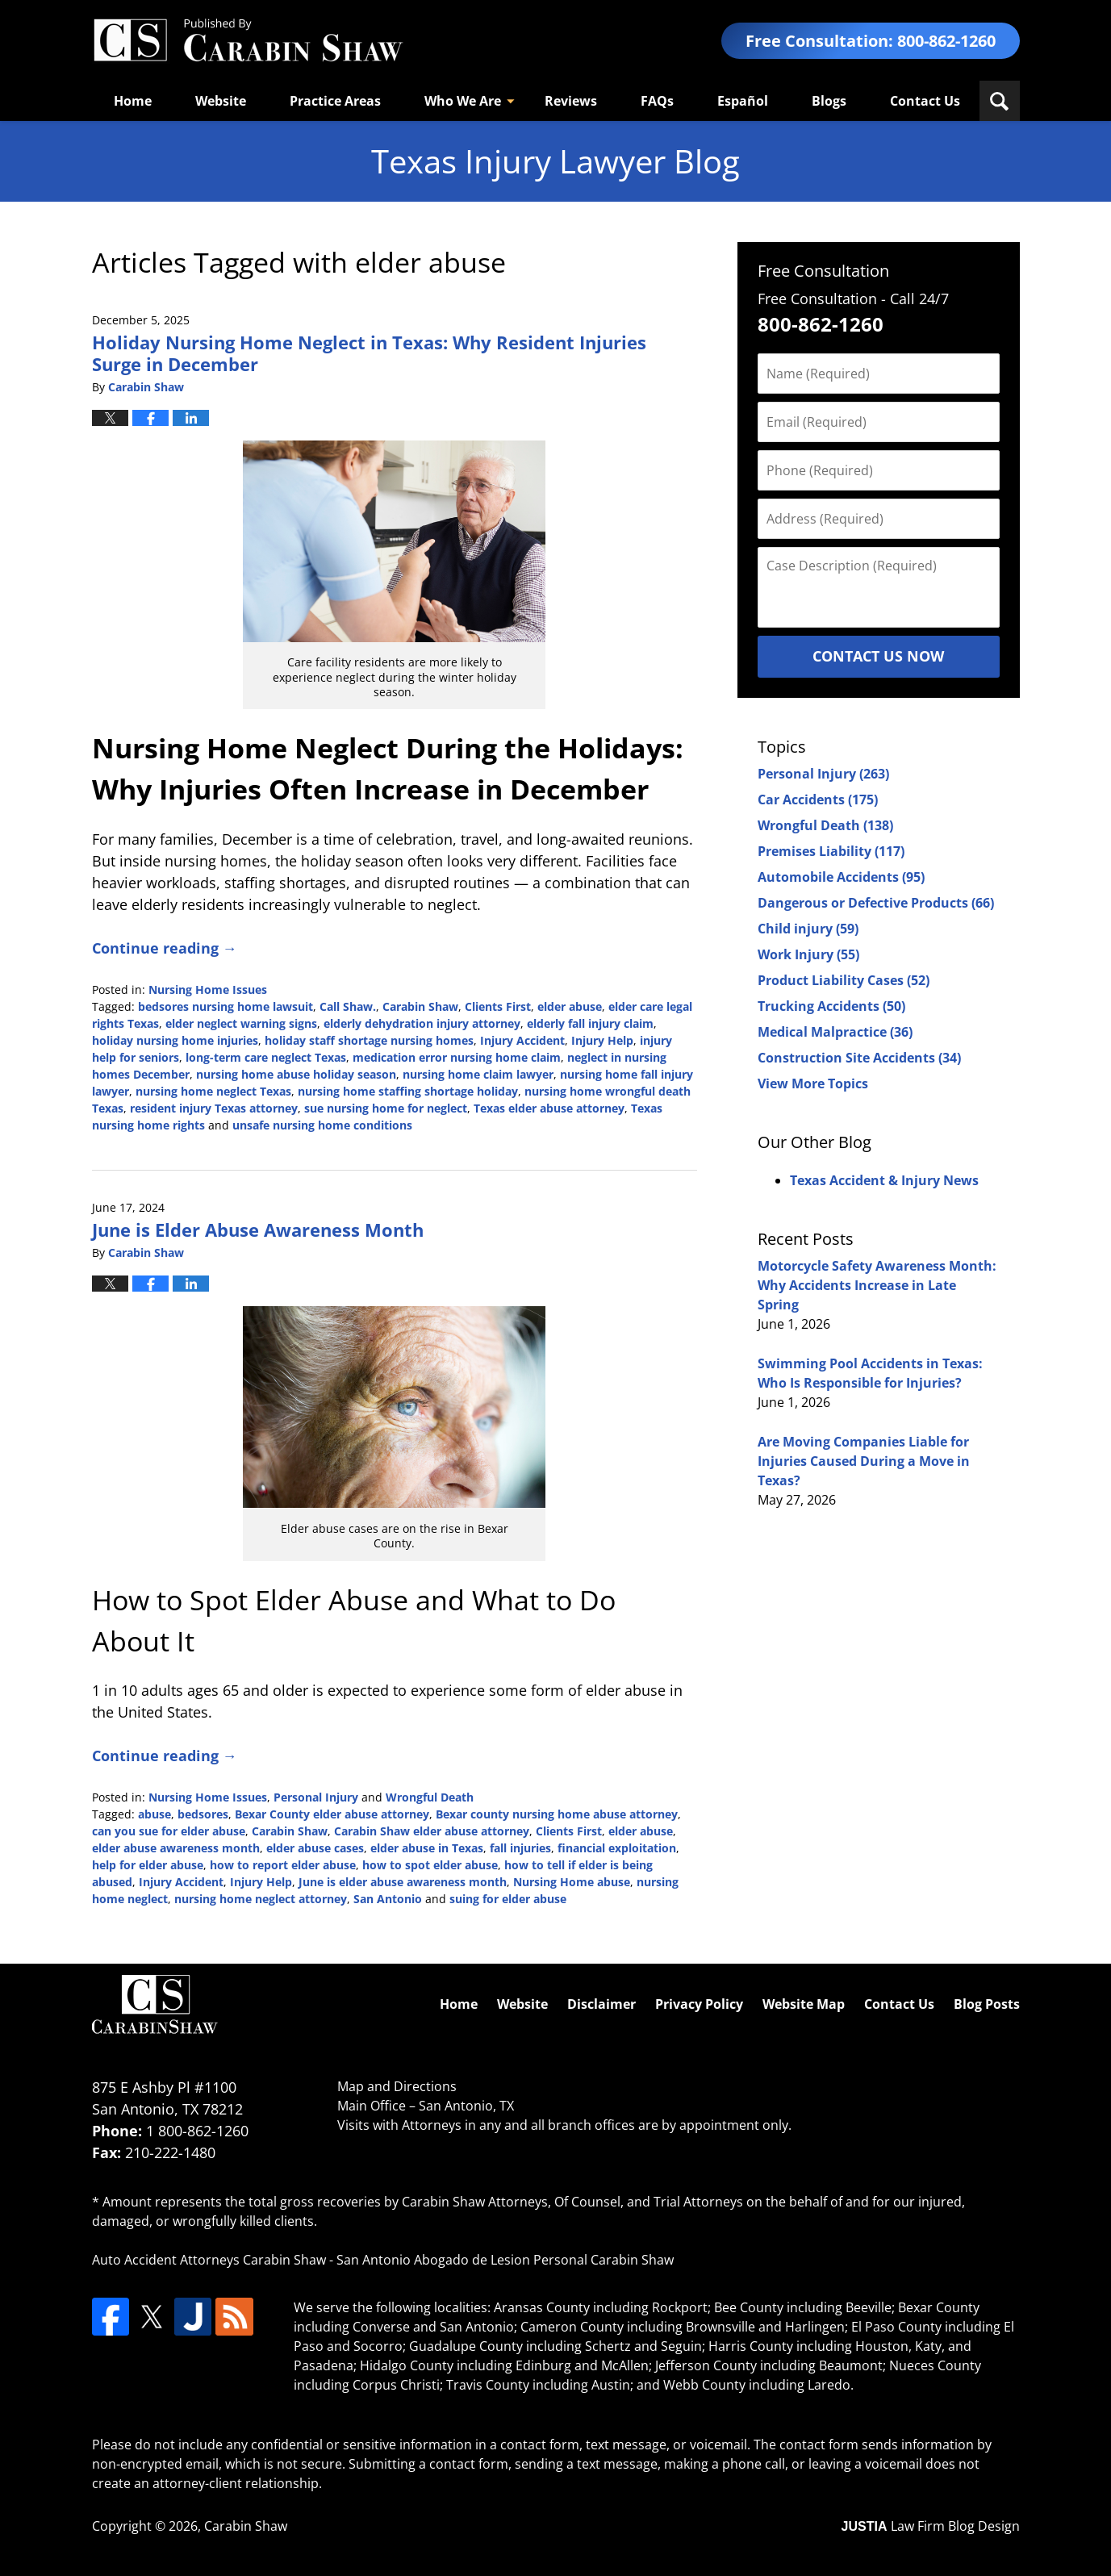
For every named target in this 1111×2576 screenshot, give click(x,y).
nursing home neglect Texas (213, 1091)
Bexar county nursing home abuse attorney (557, 1814)
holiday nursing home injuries (175, 1040)
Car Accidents (818, 799)
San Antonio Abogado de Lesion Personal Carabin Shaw (505, 2260)
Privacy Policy (699, 2004)
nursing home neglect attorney (260, 1898)
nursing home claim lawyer (478, 1074)
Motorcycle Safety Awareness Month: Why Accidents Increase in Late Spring (877, 1285)
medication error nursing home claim (457, 1057)
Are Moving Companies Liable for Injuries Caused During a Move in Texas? (864, 1461)
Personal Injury (316, 1797)
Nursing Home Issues (207, 989)
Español (742, 101)
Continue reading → (164, 948)
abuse (154, 1814)
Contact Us (925, 101)
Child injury (808, 928)
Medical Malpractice (835, 1032)
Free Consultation (823, 271)
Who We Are (462, 101)
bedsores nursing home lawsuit (225, 1006)
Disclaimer (601, 2004)
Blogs (829, 101)
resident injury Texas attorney (214, 1108)
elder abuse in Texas (426, 1848)
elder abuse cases (315, 1848)
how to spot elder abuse (430, 1865)
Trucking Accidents (831, 1006)
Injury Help (602, 1040)
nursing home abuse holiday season (296, 1074)
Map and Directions (397, 2086)
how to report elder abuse (283, 1865)
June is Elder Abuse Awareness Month (258, 1229)
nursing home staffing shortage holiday (408, 1091)
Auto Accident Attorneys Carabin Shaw (209, 2260)
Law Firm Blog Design (931, 2526)
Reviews (571, 101)
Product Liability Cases (843, 980)
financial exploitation (617, 1848)
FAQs (657, 101)
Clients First (498, 1006)
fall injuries (520, 1848)
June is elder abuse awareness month (403, 1881)
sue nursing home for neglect (385, 1108)
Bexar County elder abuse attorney (332, 1814)
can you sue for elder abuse (168, 1831)
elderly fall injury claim (590, 1023)
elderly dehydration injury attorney (422, 1023)
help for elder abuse (147, 1865)
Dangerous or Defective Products (876, 903)
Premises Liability (831, 851)
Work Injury (808, 954)
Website (220, 101)
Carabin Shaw (420, 1006)
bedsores (203, 1814)
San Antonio (387, 1898)
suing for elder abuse (507, 1898)
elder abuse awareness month (176, 1848)
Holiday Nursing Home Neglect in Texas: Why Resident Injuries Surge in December (369, 352)
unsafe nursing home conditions (322, 1125)
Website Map (803, 2004)
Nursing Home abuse (571, 1881)
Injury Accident (522, 1040)
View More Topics (813, 1083)
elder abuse (569, 1006)
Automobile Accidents (841, 877)
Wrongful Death (430, 1797)
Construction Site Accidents (859, 1058)
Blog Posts (987, 2004)
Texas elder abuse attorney (549, 1108)
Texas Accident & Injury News (884, 1180)
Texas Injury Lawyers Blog (247, 41)
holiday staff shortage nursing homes (369, 1040)
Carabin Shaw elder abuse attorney (431, 1831)
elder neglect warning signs (241, 1023)
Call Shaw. (348, 1006)
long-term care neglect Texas (266, 1057)
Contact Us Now (878, 656)
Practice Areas (335, 101)
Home (133, 101)
